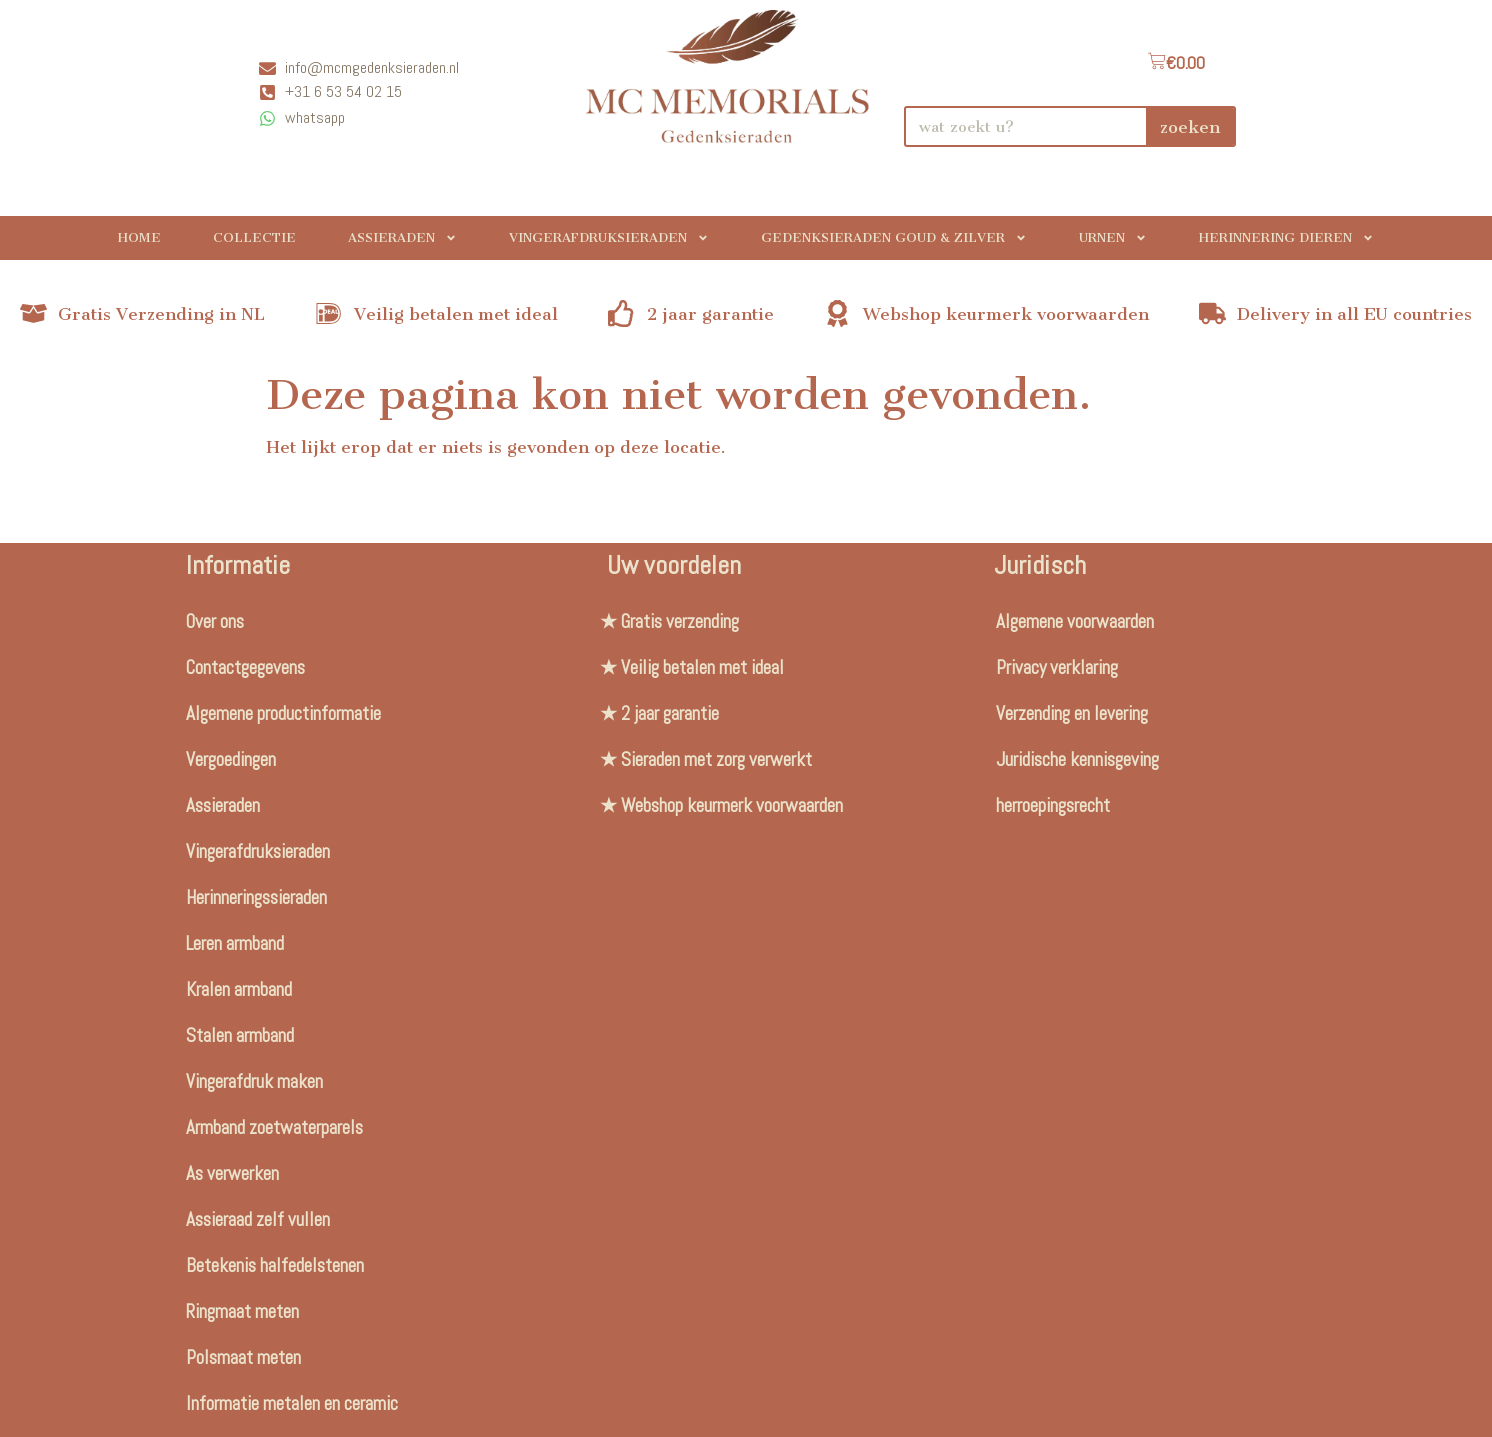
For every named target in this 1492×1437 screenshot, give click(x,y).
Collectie (254, 237)
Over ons (215, 621)
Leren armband (235, 943)
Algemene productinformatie (283, 713)
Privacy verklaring (1057, 667)
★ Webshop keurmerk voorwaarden (721, 805)
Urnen (1113, 238)
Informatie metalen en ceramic (292, 1403)
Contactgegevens (245, 667)
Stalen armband (240, 1035)
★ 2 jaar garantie (659, 713)
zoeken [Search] (1190, 127)
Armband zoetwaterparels (274, 1127)
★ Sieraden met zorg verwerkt (706, 759)
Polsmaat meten (243, 1357)
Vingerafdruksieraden (609, 238)
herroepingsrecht (1053, 805)
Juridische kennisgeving (1077, 759)
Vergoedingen (231, 759)
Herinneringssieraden (256, 897)
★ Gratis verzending (669, 621)
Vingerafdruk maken (254, 1081)
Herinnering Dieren (1286, 238)
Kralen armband (239, 989)
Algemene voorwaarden (1075, 621)
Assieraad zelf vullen (258, 1219)
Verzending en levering (1072, 713)
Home (139, 237)
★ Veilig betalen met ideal (692, 667)
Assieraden (402, 238)
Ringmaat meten (242, 1311)
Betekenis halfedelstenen (275, 1265)
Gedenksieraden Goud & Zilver (894, 238)
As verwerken (232, 1173)
